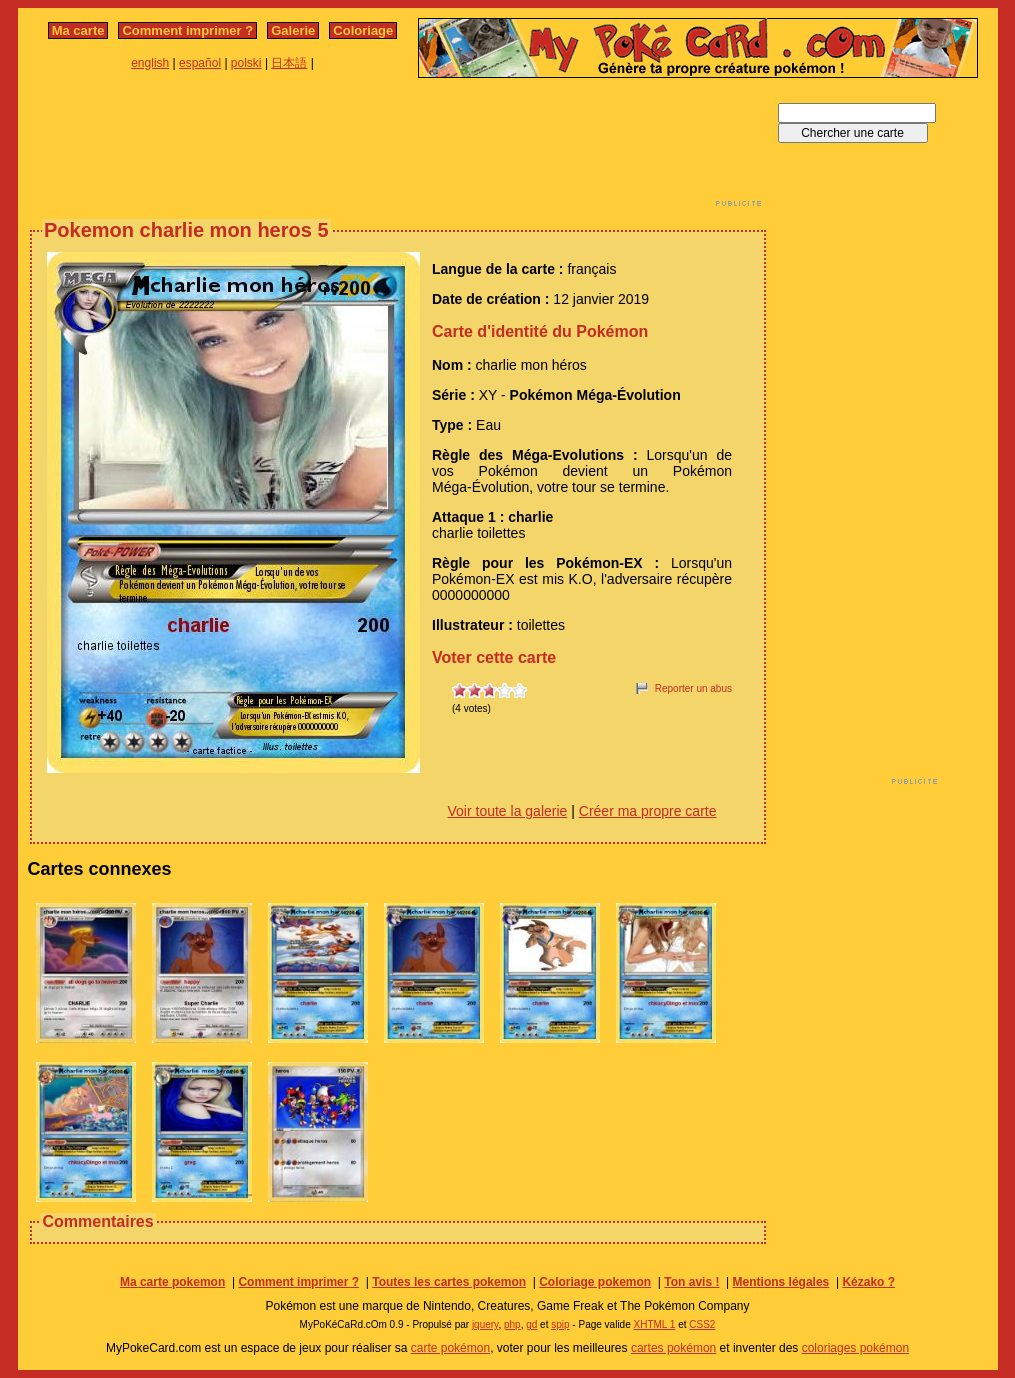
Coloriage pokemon (595, 1282)
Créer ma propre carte (648, 811)
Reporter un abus (693, 688)
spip (560, 1324)
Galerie (293, 30)
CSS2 (702, 1324)
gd (531, 1324)
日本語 (289, 63)
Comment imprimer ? (187, 30)
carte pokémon (450, 1348)
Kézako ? (868, 1282)
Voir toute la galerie (508, 811)
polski (246, 63)
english (150, 63)
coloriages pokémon (855, 1348)
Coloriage (363, 30)
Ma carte (78, 30)
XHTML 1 (655, 1324)
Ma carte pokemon (172, 1282)
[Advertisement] (398, 148)
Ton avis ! (691, 1282)
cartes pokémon (673, 1348)
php (512, 1324)
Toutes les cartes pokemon (449, 1282)
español (200, 63)
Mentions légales (781, 1282)
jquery (485, 1324)
